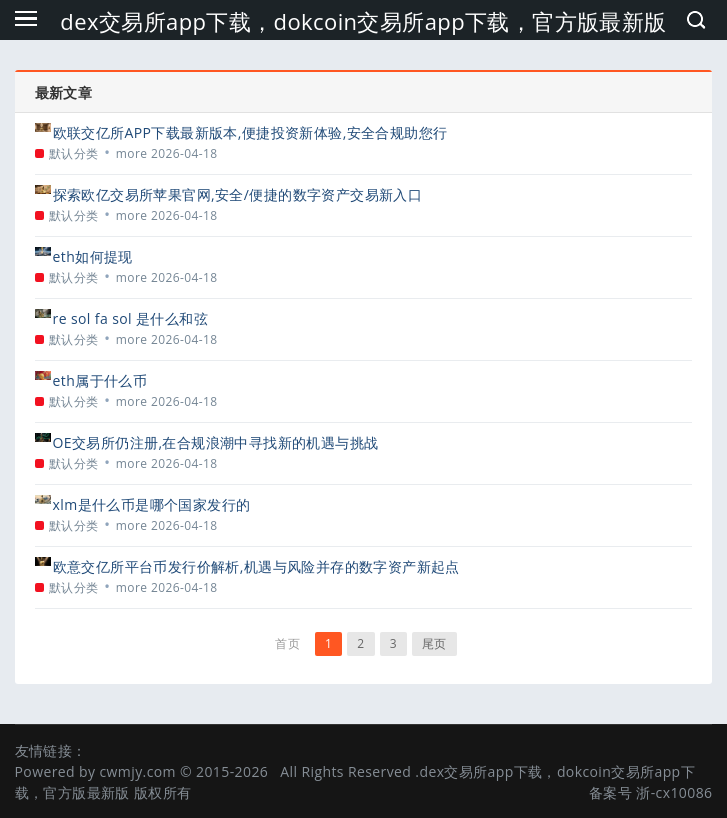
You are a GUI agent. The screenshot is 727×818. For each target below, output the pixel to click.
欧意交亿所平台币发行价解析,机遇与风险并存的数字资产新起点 (256, 566)
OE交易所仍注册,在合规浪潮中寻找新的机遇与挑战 (216, 442)
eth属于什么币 (100, 380)
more (132, 153)
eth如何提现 (93, 256)
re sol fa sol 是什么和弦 (130, 318)
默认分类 (74, 153)
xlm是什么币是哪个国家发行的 (152, 504)
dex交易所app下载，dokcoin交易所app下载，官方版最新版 (363, 21)
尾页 (434, 643)
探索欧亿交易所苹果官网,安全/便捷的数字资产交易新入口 (238, 194)
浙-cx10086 (674, 792)
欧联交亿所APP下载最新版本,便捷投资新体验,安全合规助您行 (250, 132)
